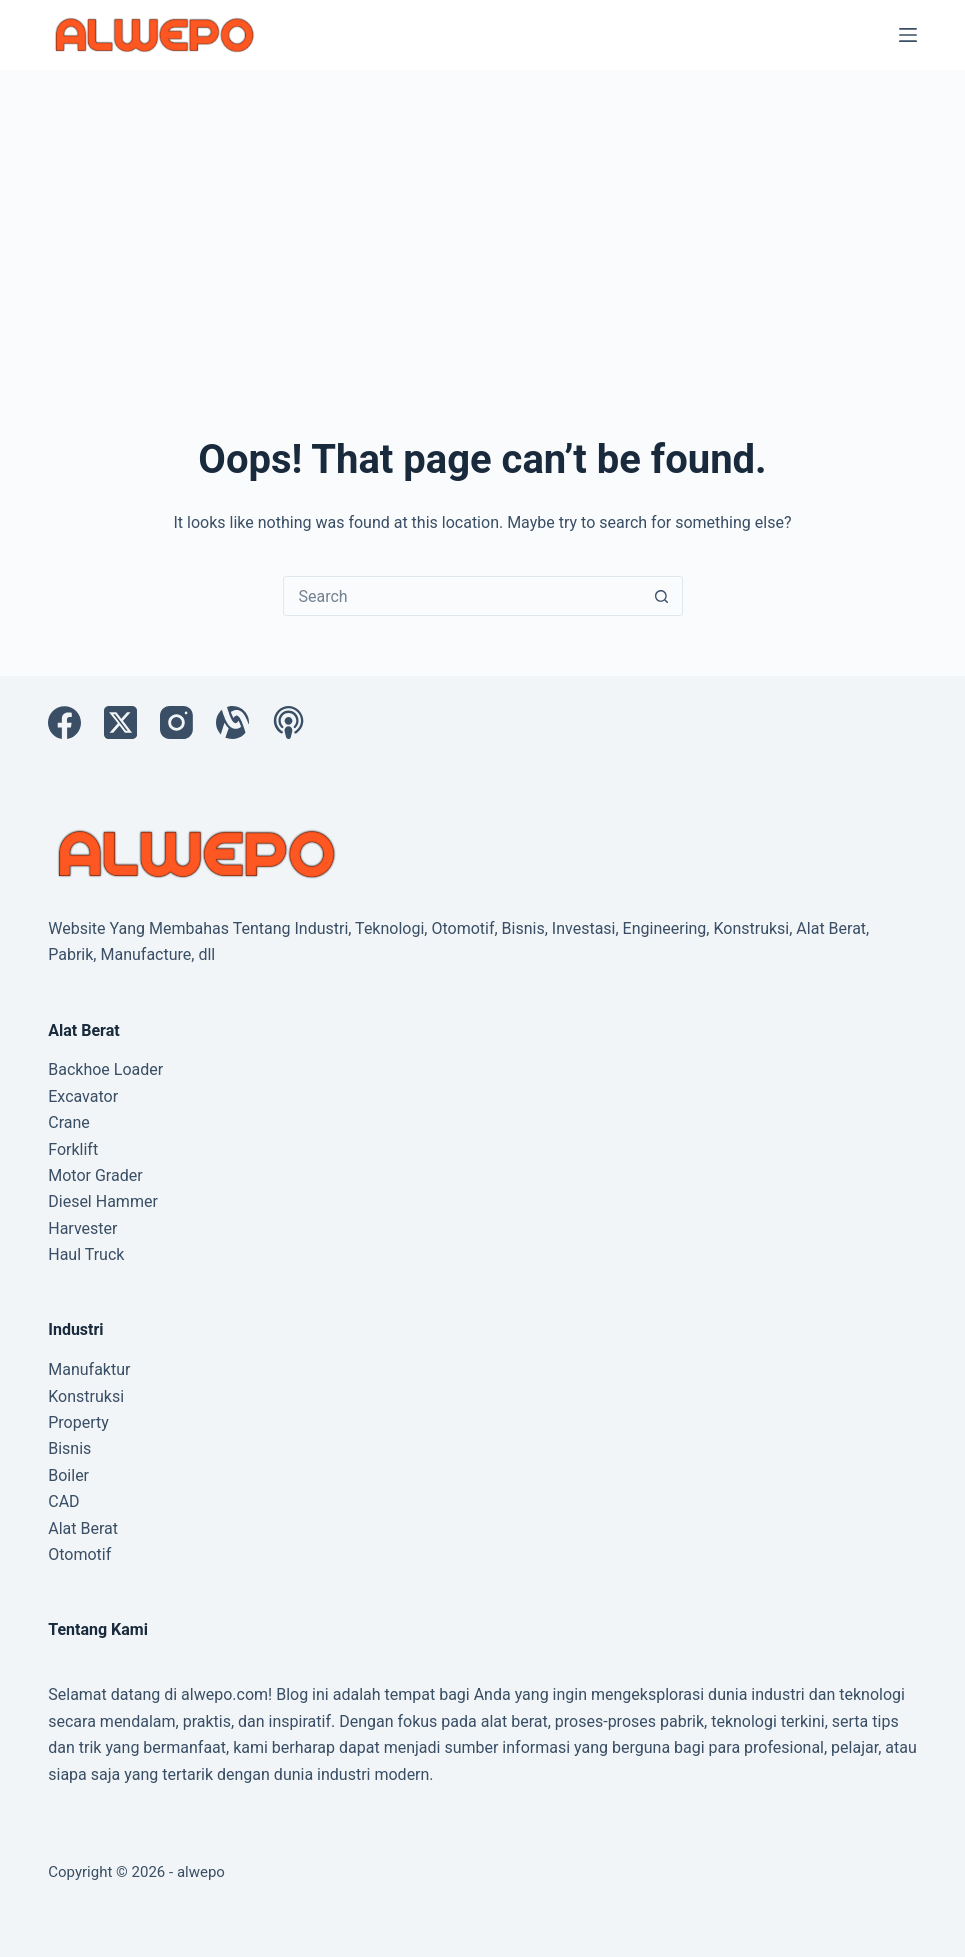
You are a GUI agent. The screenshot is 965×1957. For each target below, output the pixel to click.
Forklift (73, 1149)
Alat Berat (83, 1528)
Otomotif (79, 1554)
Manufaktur (89, 1369)
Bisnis (69, 1448)
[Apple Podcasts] (288, 722)
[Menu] (908, 35)
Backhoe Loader (105, 1069)
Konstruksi (86, 1396)
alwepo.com (224, 1694)
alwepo (201, 1872)
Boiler (68, 1475)
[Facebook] (64, 722)
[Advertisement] (482, 220)
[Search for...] (463, 596)
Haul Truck (86, 1254)
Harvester (82, 1228)
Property (78, 1422)
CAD (63, 1501)
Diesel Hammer (103, 1201)
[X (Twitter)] (120, 722)
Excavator (83, 1096)
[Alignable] (232, 722)
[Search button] (662, 596)
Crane (69, 1122)
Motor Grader (95, 1175)
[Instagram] (176, 722)
